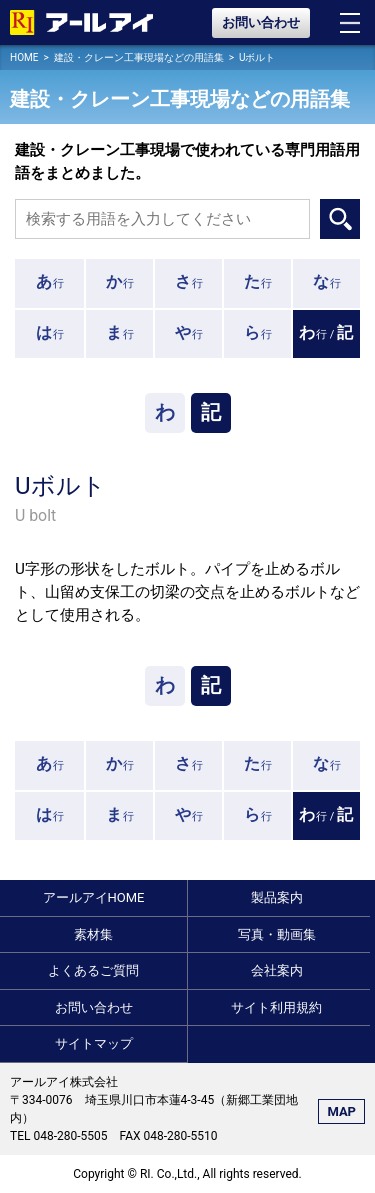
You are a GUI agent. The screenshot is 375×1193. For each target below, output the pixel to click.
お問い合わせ (261, 22)
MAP (341, 1111)
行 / (326, 332)
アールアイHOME (94, 897)
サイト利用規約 (276, 1007)
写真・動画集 (277, 934)
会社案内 (277, 970)
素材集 (93, 934)
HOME (24, 57)
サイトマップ (94, 1043)
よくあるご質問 (93, 970)
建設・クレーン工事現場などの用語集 (139, 57)
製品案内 (277, 897)
